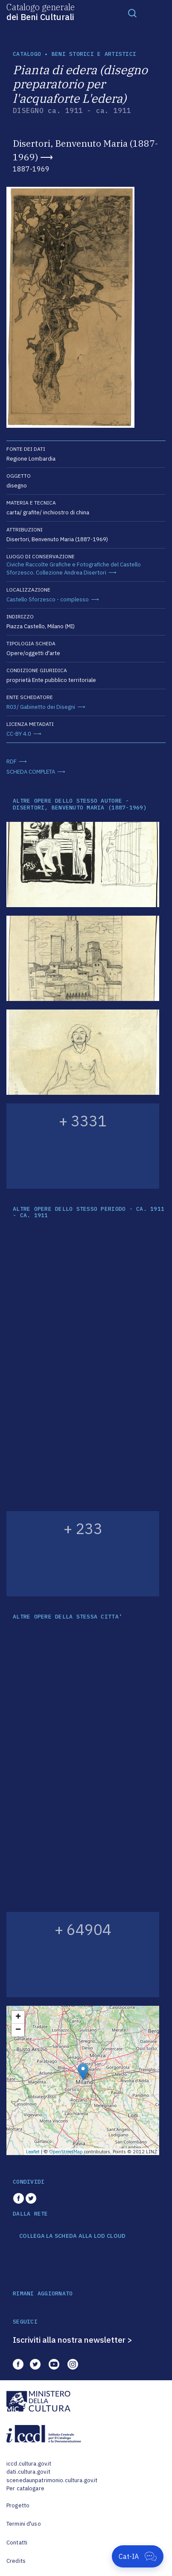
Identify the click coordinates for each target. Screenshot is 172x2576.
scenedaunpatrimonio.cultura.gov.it (51, 2480)
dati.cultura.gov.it (28, 2471)
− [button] (18, 2030)
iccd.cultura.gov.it (28, 2463)
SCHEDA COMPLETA (30, 771)
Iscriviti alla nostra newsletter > (72, 2340)
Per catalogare (25, 2488)
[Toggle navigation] (132, 13)
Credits (16, 2560)
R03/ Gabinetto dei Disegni (40, 707)
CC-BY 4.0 (18, 733)
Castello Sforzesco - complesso (47, 599)
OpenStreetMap (66, 2152)
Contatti (16, 2542)
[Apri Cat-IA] (137, 2556)
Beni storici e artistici (94, 54)
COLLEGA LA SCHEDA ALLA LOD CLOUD (72, 2236)
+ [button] (18, 2017)
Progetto (17, 2505)
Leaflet (33, 2152)
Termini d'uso (23, 2523)
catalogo (27, 54)
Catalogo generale (40, 11)
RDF (11, 761)
